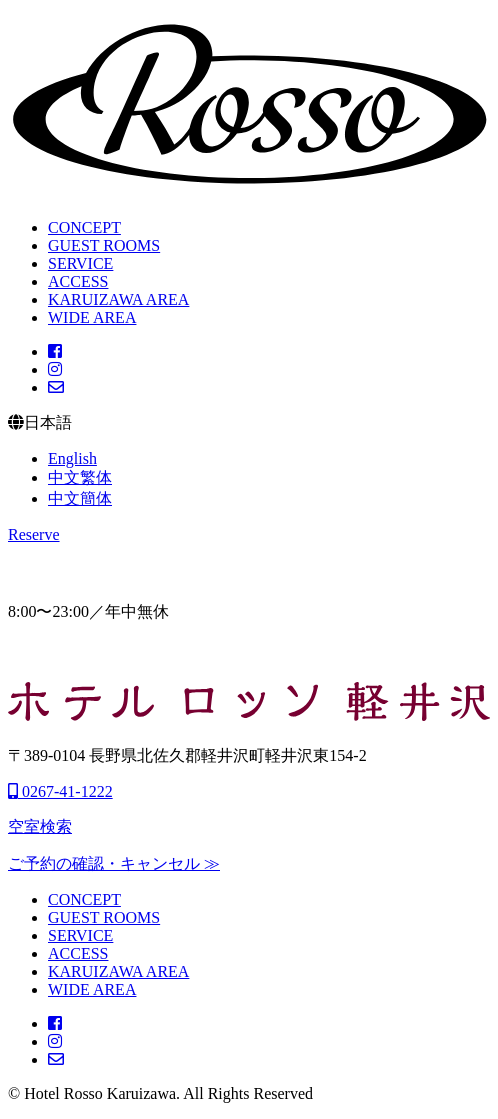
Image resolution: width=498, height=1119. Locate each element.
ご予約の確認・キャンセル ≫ (114, 863)
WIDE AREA (92, 317)
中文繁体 (80, 477)
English (72, 458)
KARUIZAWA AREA (118, 299)
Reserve (34, 534)
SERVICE (80, 263)
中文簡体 (80, 498)
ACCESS (78, 281)
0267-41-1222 (60, 791)
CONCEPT (84, 227)
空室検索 (40, 826)
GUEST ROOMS (104, 245)
